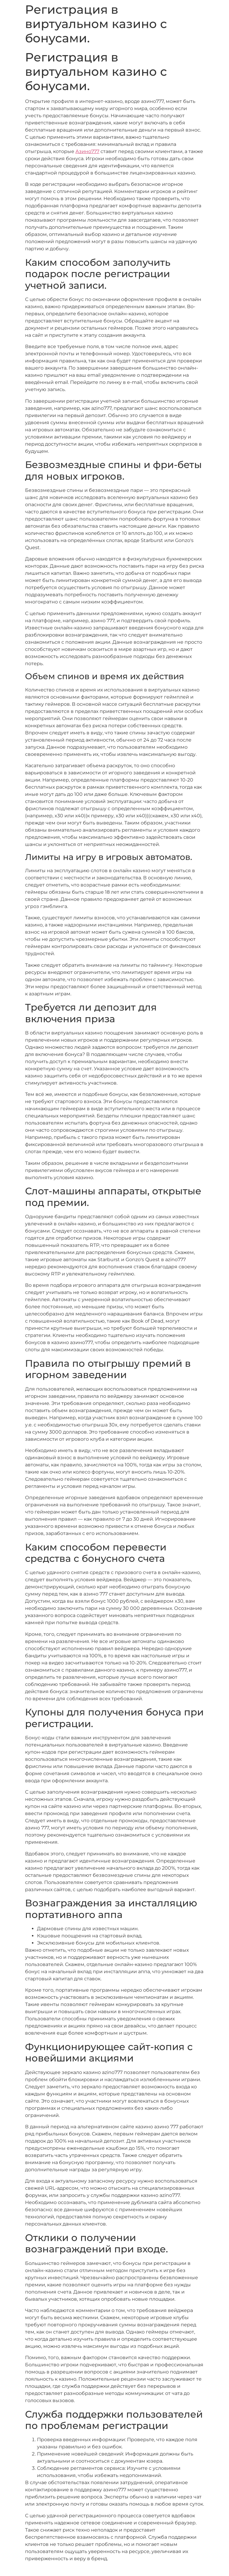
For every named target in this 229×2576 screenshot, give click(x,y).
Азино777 (87, 151)
